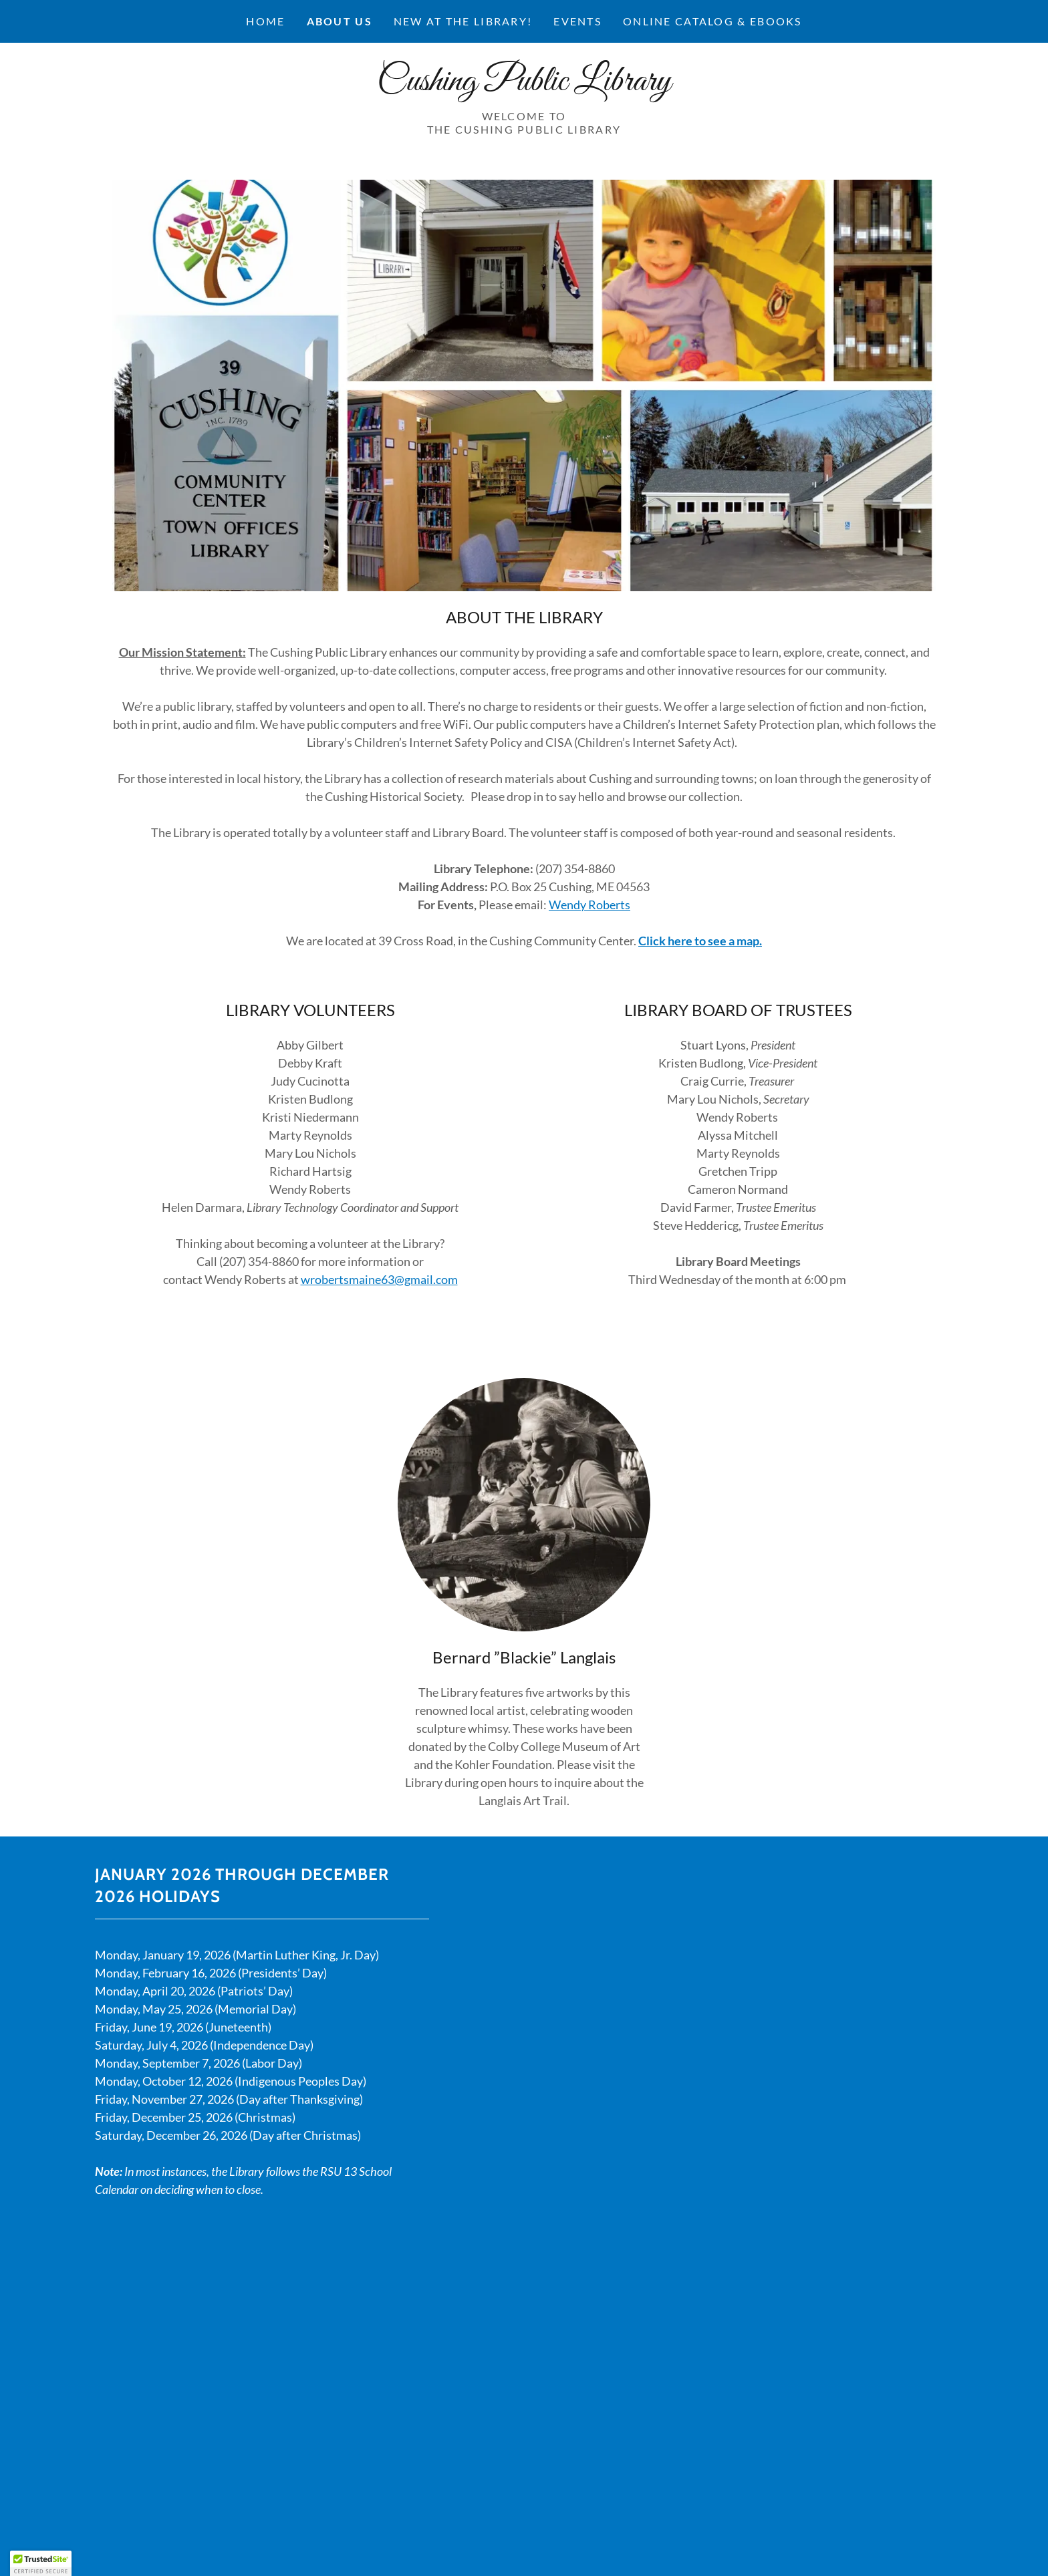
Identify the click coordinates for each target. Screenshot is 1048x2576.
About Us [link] (339, 21)
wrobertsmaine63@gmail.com (379, 1279)
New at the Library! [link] (463, 21)
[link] (524, 85)
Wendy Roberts (589, 904)
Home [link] (265, 21)
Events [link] (577, 21)
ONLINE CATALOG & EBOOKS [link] (712, 21)
